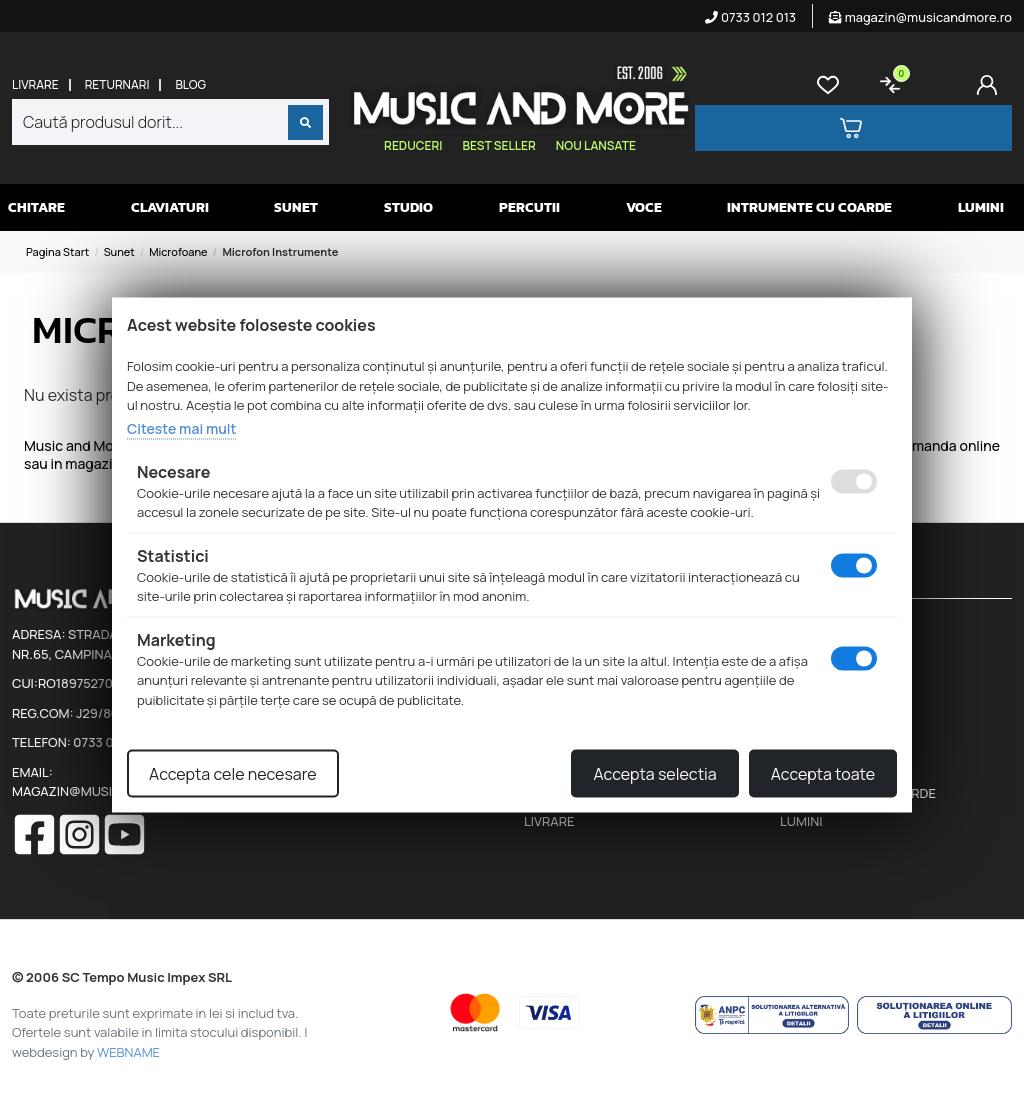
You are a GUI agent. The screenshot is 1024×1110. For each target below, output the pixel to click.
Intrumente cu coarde (809, 207)
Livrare (35, 85)
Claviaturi (170, 207)
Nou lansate (596, 145)
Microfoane (178, 251)
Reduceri (413, 145)
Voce (644, 207)
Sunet (296, 207)
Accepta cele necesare (233, 774)
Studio (408, 207)
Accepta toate (823, 774)
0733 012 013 (750, 17)
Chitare (36, 207)
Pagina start (57, 251)
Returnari (117, 85)
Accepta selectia (654, 774)
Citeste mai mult (181, 427)
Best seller (498, 145)
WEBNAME (128, 1052)
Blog (190, 85)
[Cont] (991, 85)
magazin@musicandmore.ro (920, 17)
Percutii (529, 207)
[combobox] (170, 122)
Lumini (981, 207)
